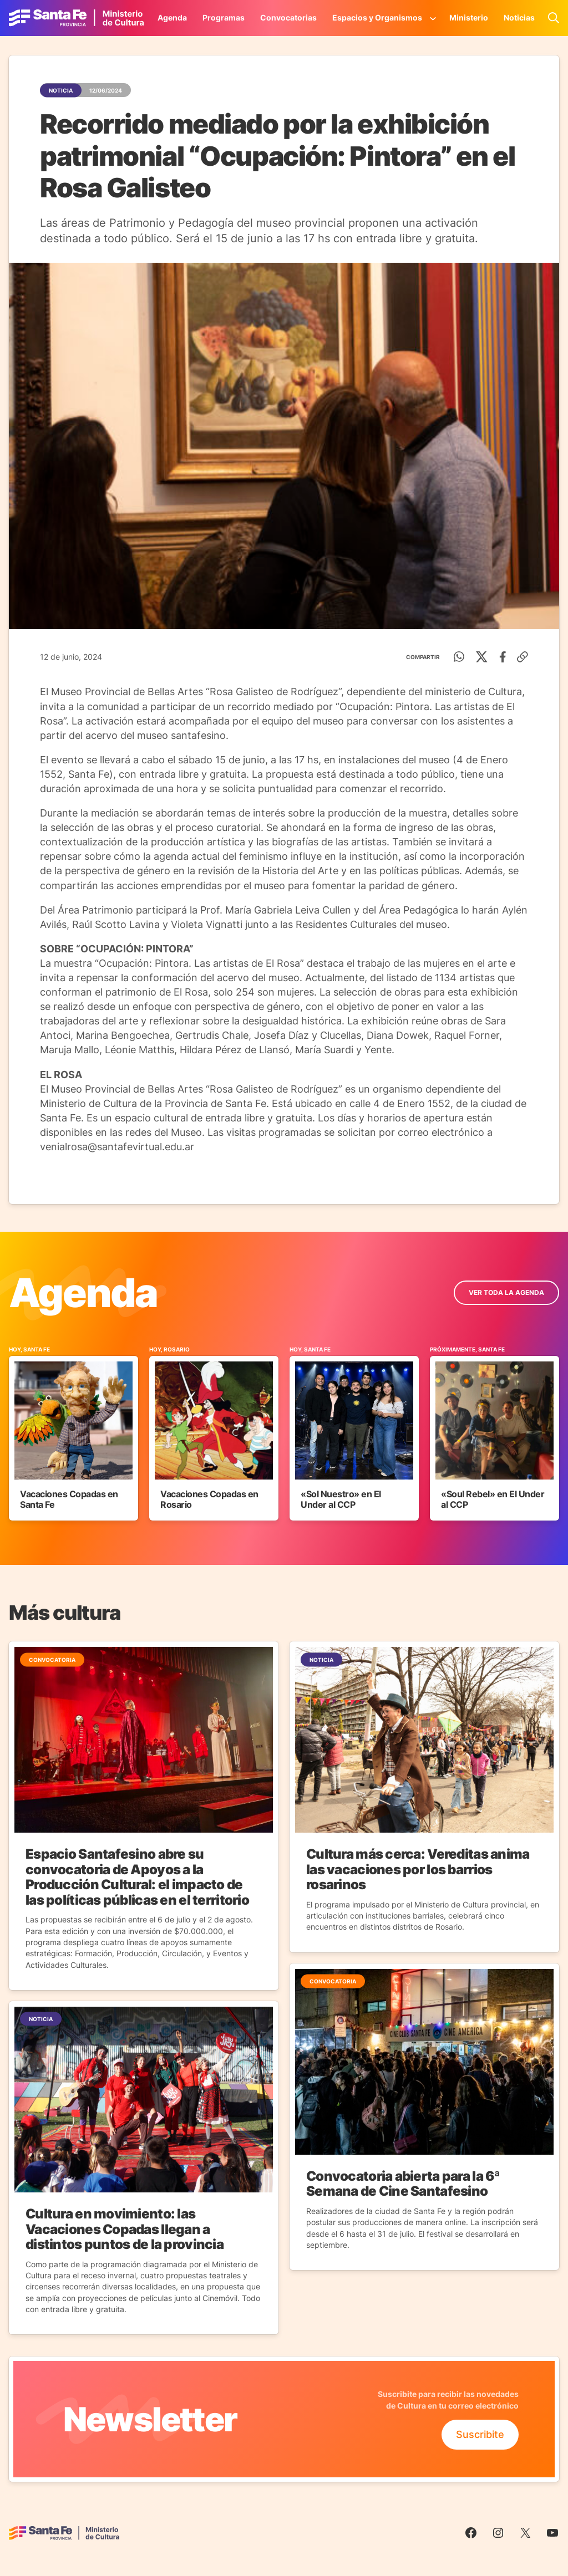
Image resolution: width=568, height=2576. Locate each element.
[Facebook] (502, 656)
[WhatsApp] (459, 656)
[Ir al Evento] (73, 1433)
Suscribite (480, 2434)
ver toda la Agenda (506, 1292)
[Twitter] (482, 656)
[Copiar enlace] (522, 656)
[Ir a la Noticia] (143, 1815)
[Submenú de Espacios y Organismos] (433, 17)
